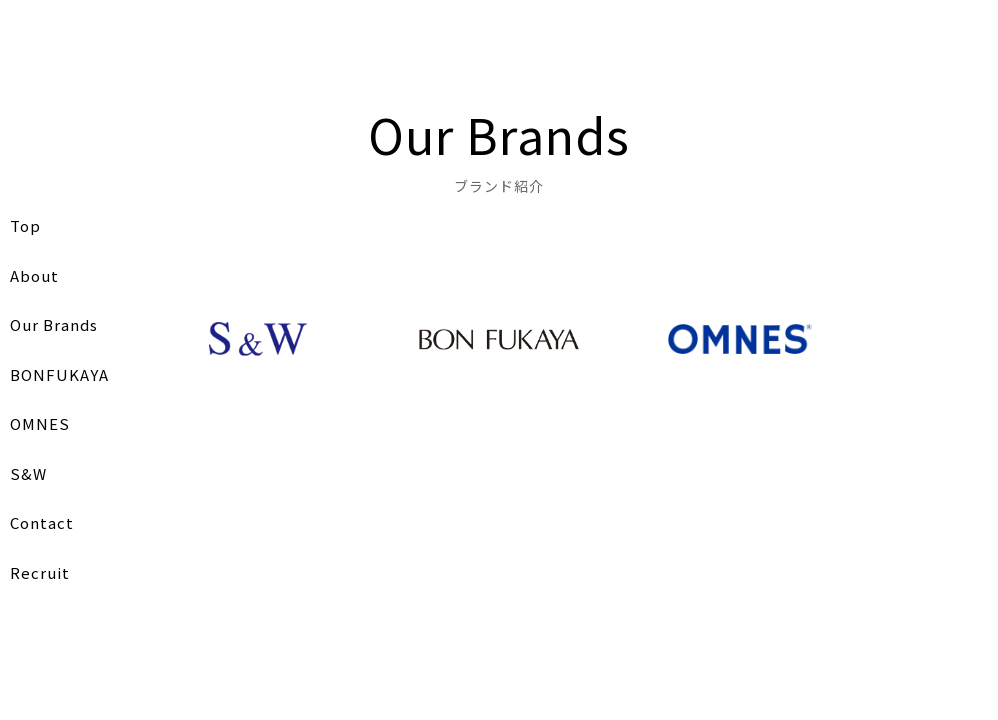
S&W (28, 473)
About (34, 275)
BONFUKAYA (59, 374)
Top (25, 225)
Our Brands (54, 324)
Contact (42, 522)
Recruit (40, 572)
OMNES (40, 423)
